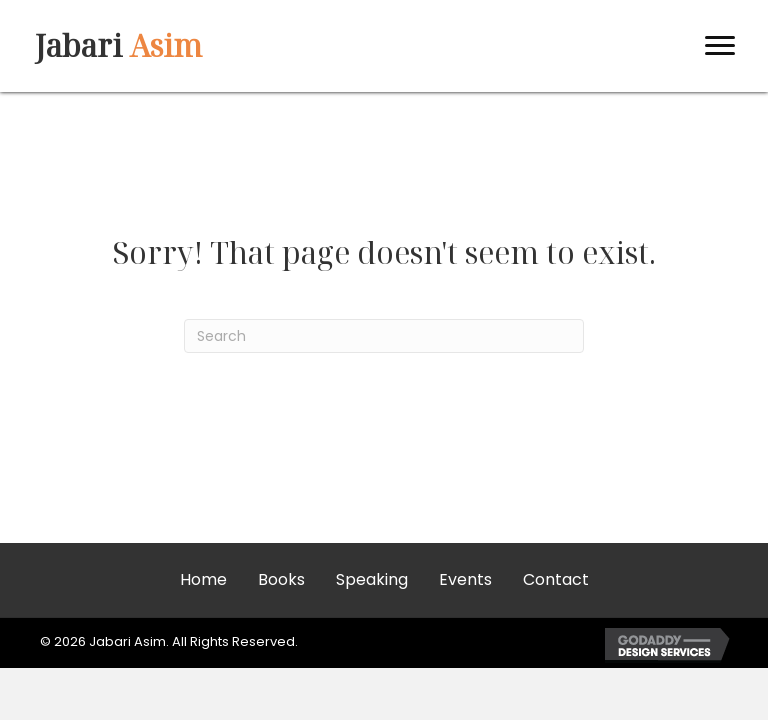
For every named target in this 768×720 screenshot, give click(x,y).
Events (465, 579)
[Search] (384, 336)
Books (281, 579)
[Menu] (720, 46)
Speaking (372, 579)
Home (203, 579)
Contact (556, 579)
